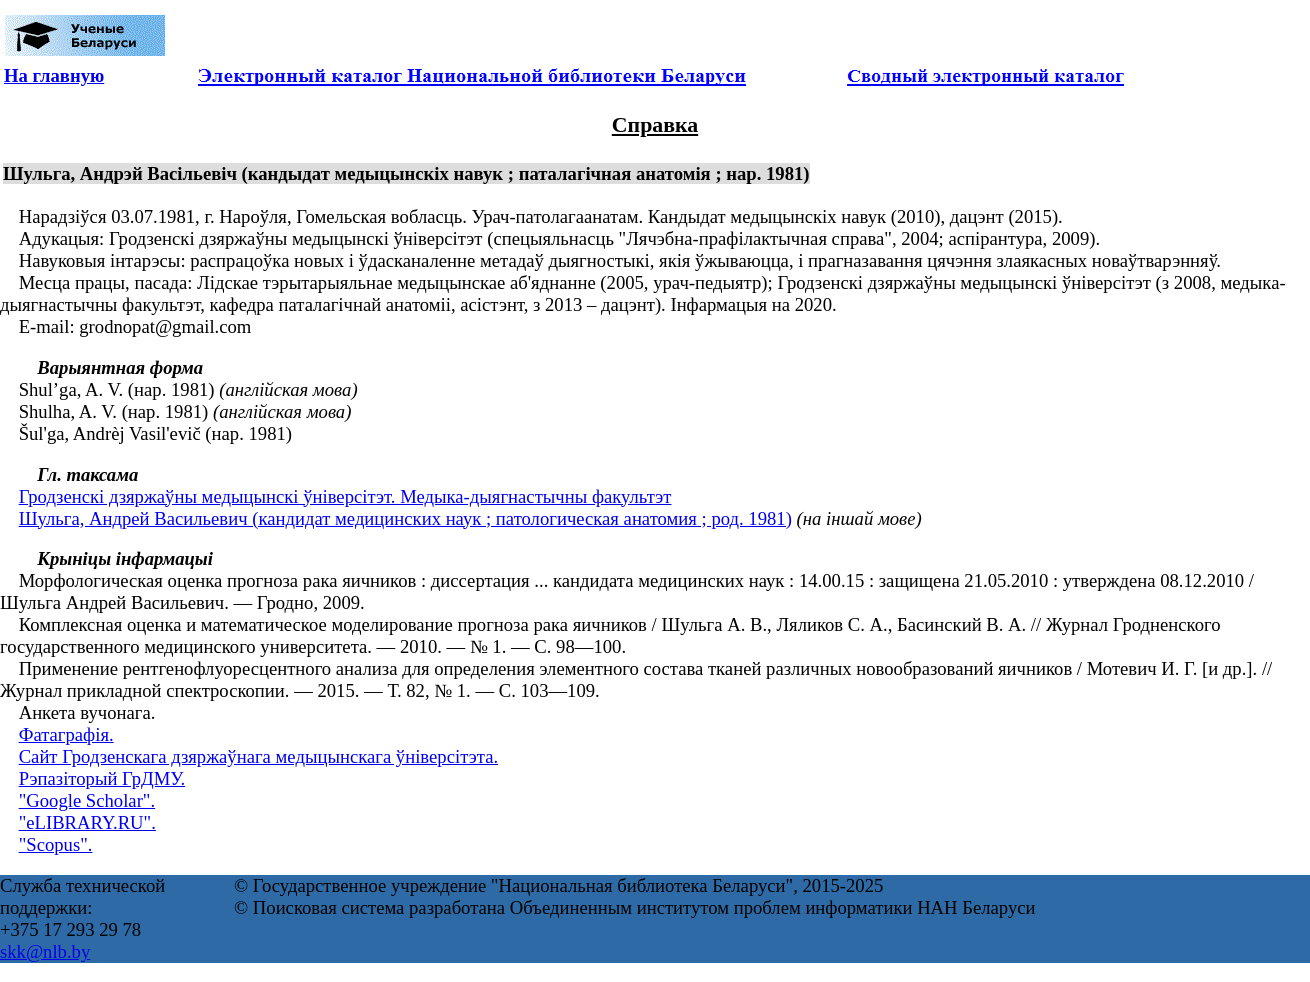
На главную (54, 75)
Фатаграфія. (66, 734)
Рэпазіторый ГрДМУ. (102, 778)
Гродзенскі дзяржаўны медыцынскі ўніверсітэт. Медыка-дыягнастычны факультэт (345, 496)
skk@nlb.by (45, 951)
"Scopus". (56, 844)
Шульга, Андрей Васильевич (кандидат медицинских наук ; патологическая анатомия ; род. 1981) (405, 518)
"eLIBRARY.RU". (87, 822)
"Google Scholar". (87, 800)
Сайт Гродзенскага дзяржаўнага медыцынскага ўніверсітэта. (258, 756)
